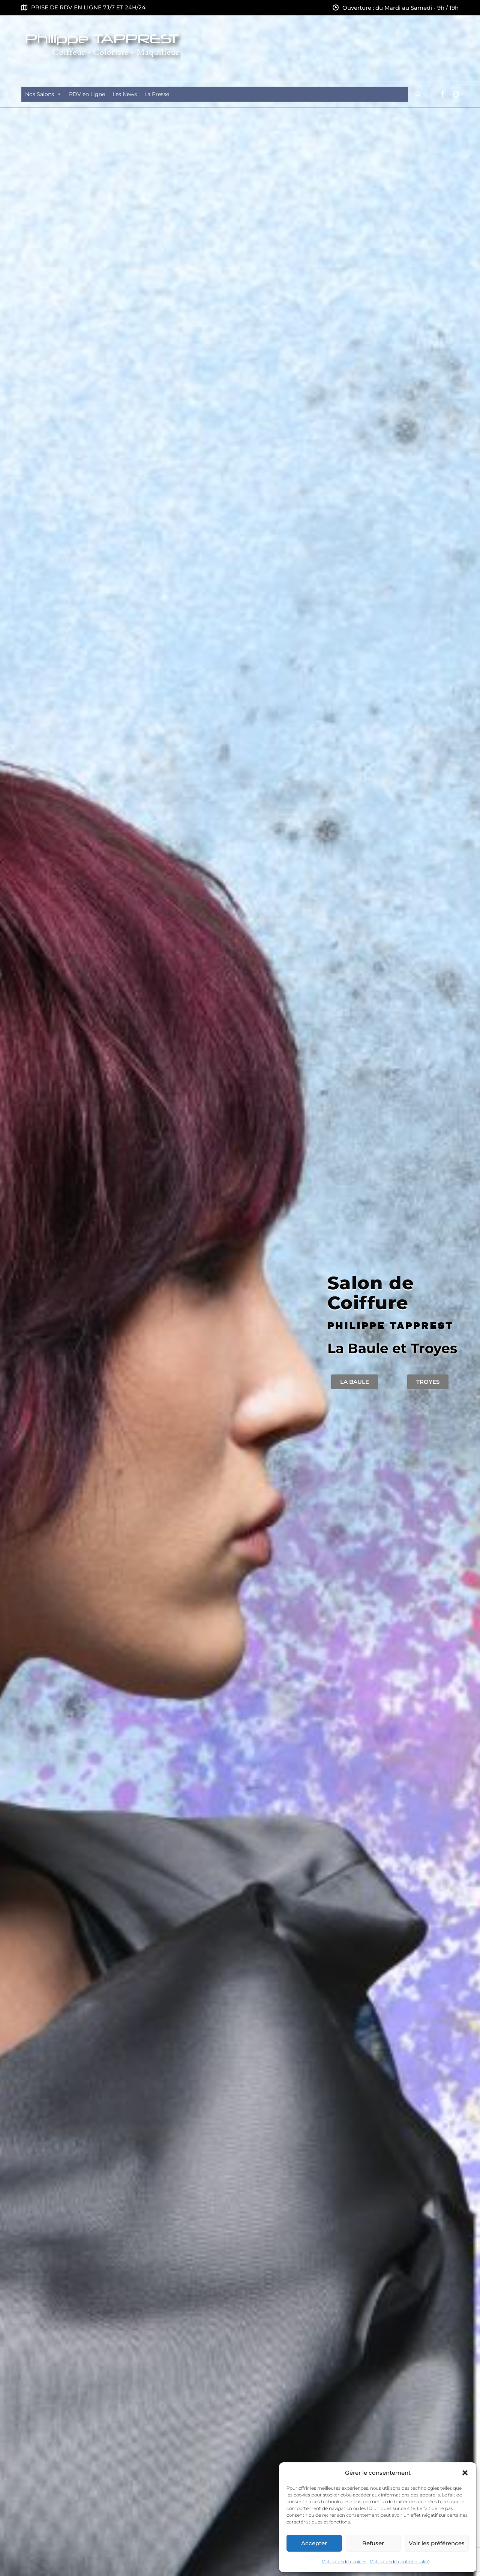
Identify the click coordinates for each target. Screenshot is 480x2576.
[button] (465, 2473)
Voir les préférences (437, 2543)
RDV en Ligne (87, 94)
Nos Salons (43, 94)
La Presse (156, 94)
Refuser (373, 2543)
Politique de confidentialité (400, 2561)
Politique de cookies (344, 2561)
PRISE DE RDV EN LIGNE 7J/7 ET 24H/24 (88, 7)
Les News (124, 94)
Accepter (314, 2543)
